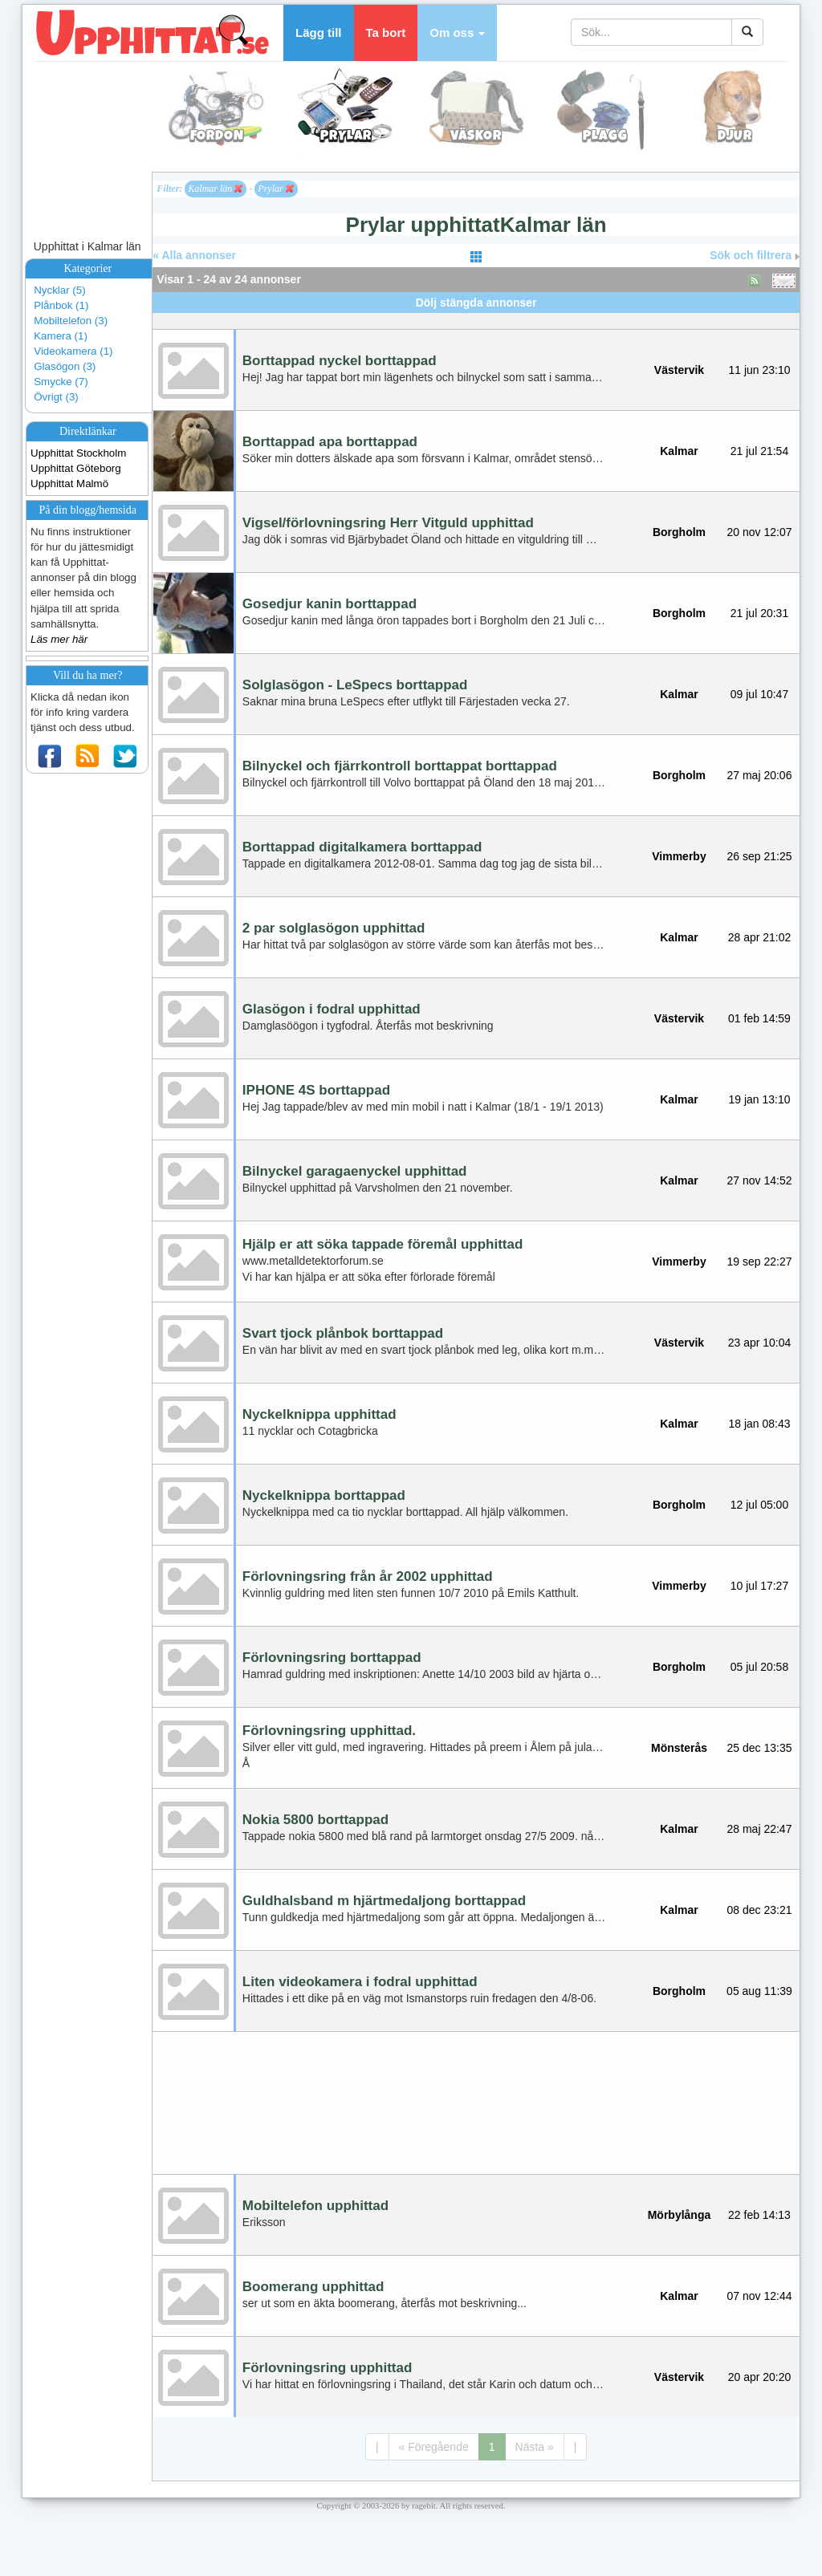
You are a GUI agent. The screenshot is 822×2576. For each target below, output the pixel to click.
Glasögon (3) (65, 366)
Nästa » (534, 2446)
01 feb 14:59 (759, 1018)
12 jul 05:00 (759, 1504)
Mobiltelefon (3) (71, 321)
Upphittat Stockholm (78, 453)
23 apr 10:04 (759, 1342)
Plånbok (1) (61, 305)
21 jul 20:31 (759, 613)
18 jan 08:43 (759, 1423)
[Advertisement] (476, 319)
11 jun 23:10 (759, 370)
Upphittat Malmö (69, 483)
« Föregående (434, 2446)
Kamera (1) (60, 336)
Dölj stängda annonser (476, 302)
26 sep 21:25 (759, 856)
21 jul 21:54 (759, 451)
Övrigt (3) (56, 397)
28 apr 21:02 (759, 937)
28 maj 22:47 (759, 1828)
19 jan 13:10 (759, 1099)
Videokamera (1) (73, 351)
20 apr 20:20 (759, 2377)
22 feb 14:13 (759, 2214)
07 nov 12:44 (759, 2296)
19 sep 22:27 (759, 1261)
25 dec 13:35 (759, 1747)
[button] (457, 33)
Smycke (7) (60, 382)
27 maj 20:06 (759, 775)
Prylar (275, 188)
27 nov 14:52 (759, 1180)
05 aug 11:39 (759, 1991)
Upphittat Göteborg (76, 468)
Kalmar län (215, 188)
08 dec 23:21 (759, 1910)
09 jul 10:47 (759, 694)
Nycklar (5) (59, 290)
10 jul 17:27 (759, 1585)
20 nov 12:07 (759, 532)
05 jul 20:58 (759, 1666)
